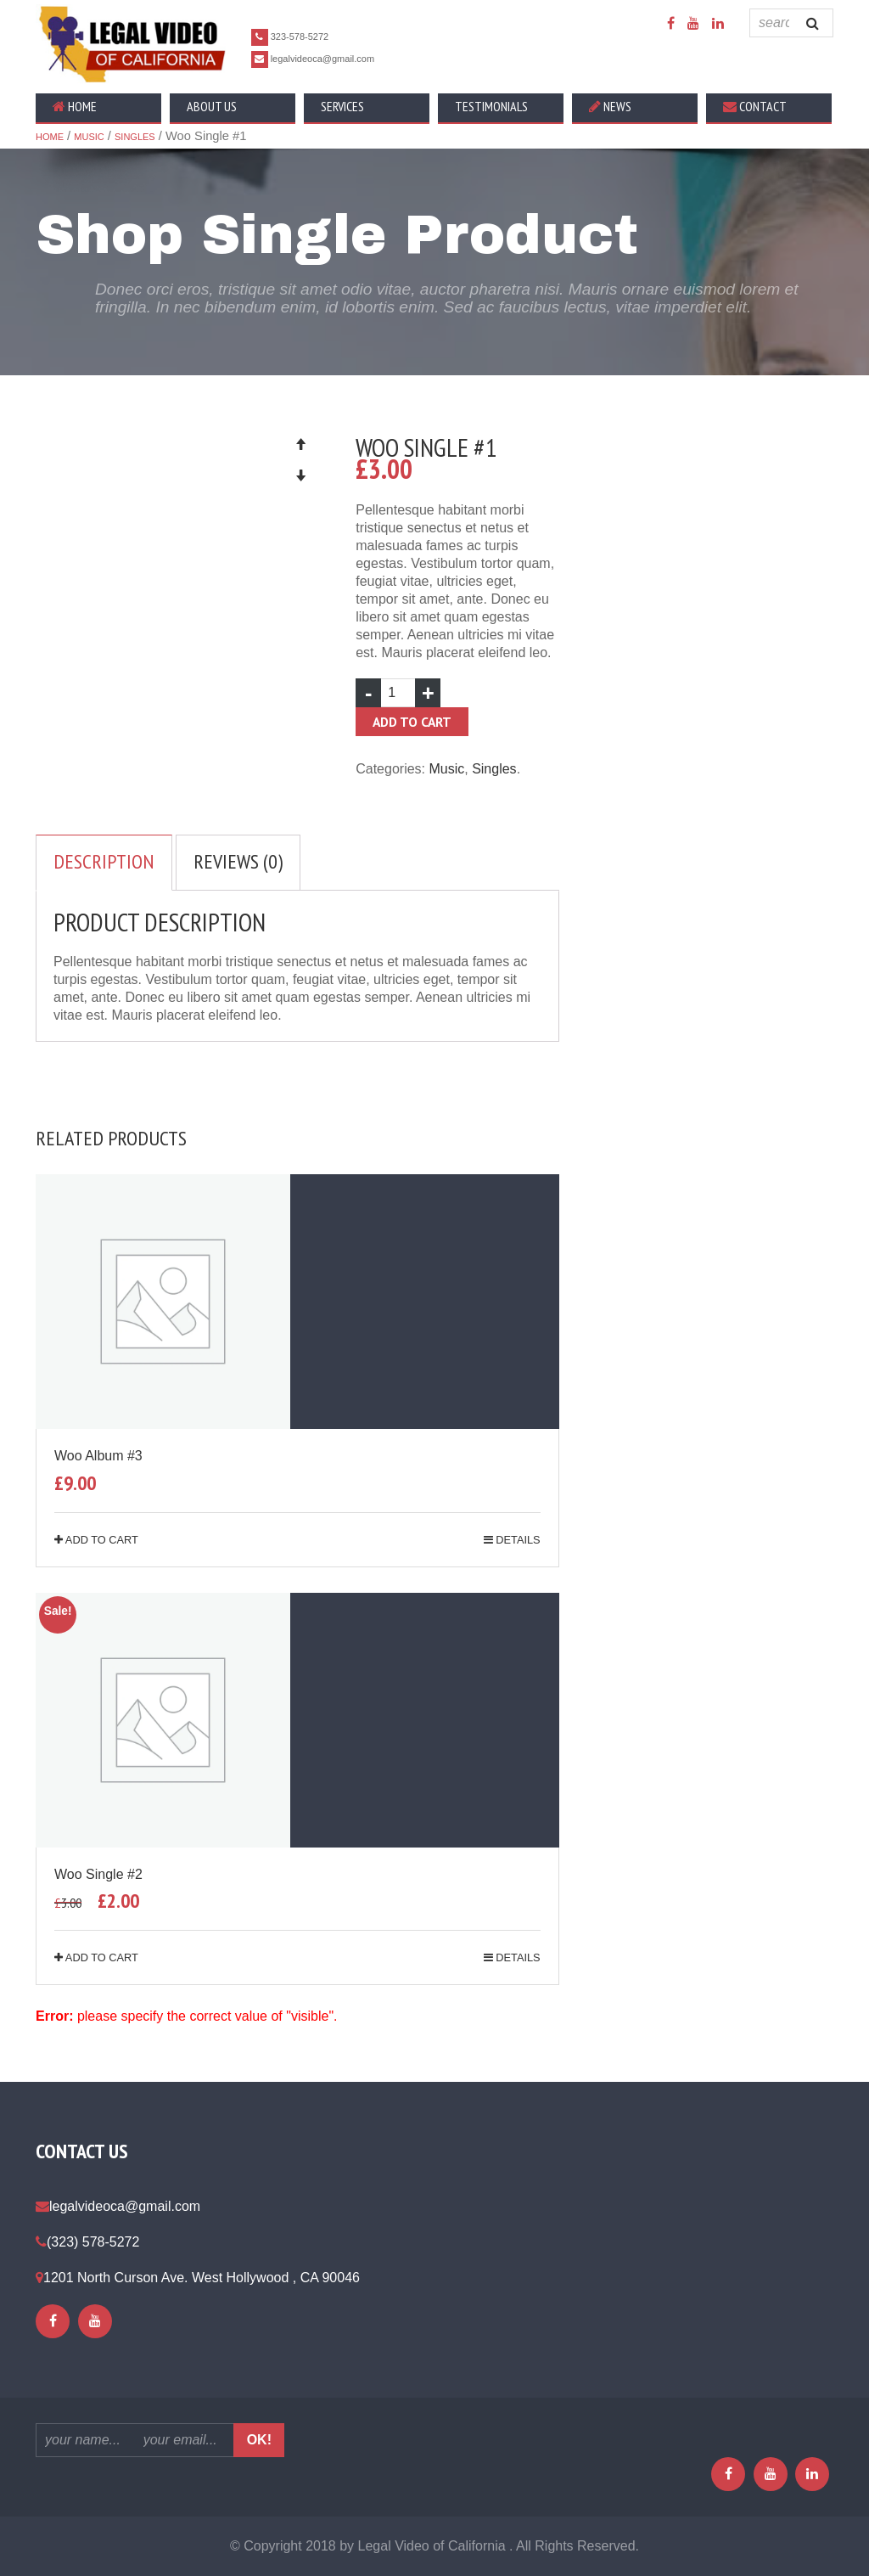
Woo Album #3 (98, 1455)
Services (342, 106)
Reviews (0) (238, 861)
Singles (135, 137)
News (610, 106)
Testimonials (491, 106)
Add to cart (412, 721)
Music (89, 137)
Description (103, 861)
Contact (755, 106)
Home (75, 106)
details (512, 1539)
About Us (212, 106)
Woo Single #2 (98, 1874)
